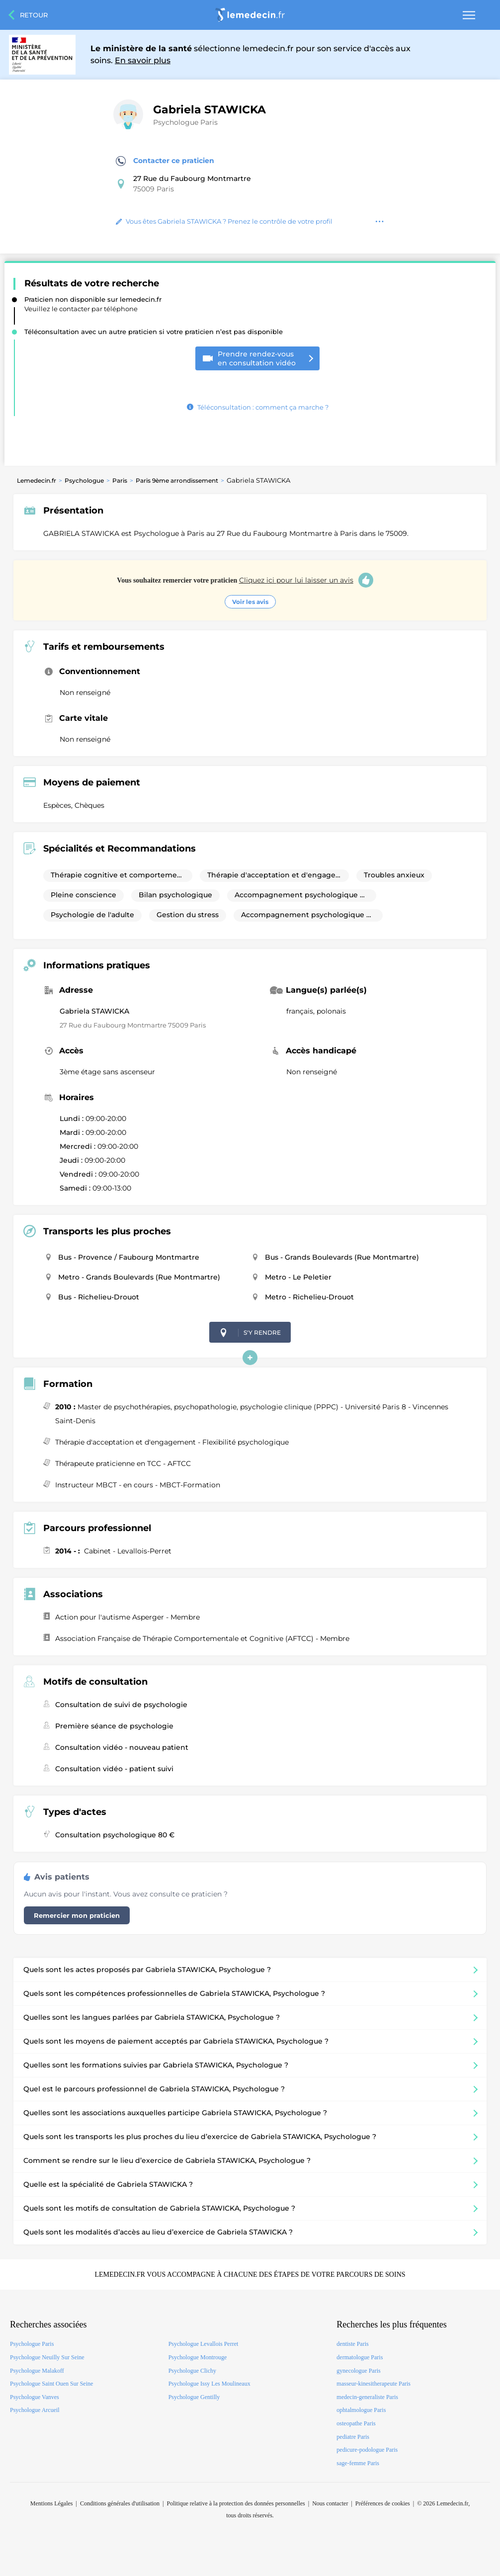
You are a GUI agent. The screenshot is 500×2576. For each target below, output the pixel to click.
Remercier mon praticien (77, 1915)
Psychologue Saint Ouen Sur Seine (51, 2383)
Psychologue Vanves (34, 2397)
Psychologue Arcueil (35, 2409)
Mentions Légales (51, 2503)
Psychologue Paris (185, 122)
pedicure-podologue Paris (367, 2449)
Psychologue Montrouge (197, 2357)
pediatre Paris (352, 2436)
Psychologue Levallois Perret (203, 2343)
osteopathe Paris (355, 2423)
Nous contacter (330, 2503)
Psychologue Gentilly (194, 2397)
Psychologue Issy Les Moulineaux (209, 2383)
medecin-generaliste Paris (367, 2397)
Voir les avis (250, 601)
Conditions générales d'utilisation (120, 2503)
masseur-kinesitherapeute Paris (373, 2383)
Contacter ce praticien (165, 161)
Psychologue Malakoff (37, 2370)
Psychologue (84, 480)
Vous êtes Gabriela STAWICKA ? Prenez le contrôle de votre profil (224, 221)
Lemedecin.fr (36, 480)
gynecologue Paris (358, 2370)
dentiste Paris (352, 2343)
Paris (119, 480)
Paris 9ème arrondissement (177, 480)
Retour (34, 15)
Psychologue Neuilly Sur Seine (47, 2357)
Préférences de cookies (382, 2503)
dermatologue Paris (359, 2357)
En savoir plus (142, 60)
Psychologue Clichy (192, 2370)
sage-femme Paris (357, 2463)
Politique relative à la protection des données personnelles (236, 2503)
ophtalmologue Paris (361, 2409)
